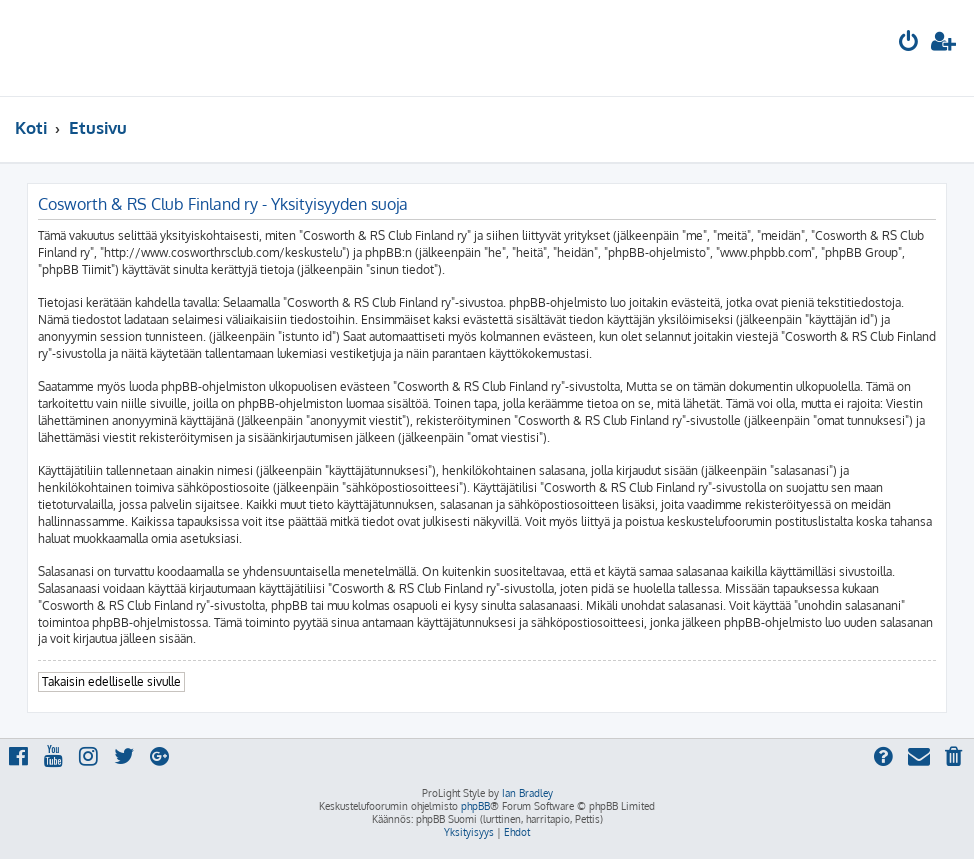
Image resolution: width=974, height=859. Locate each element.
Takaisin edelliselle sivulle (111, 681)
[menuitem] (909, 43)
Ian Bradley (527, 793)
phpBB (475, 806)
